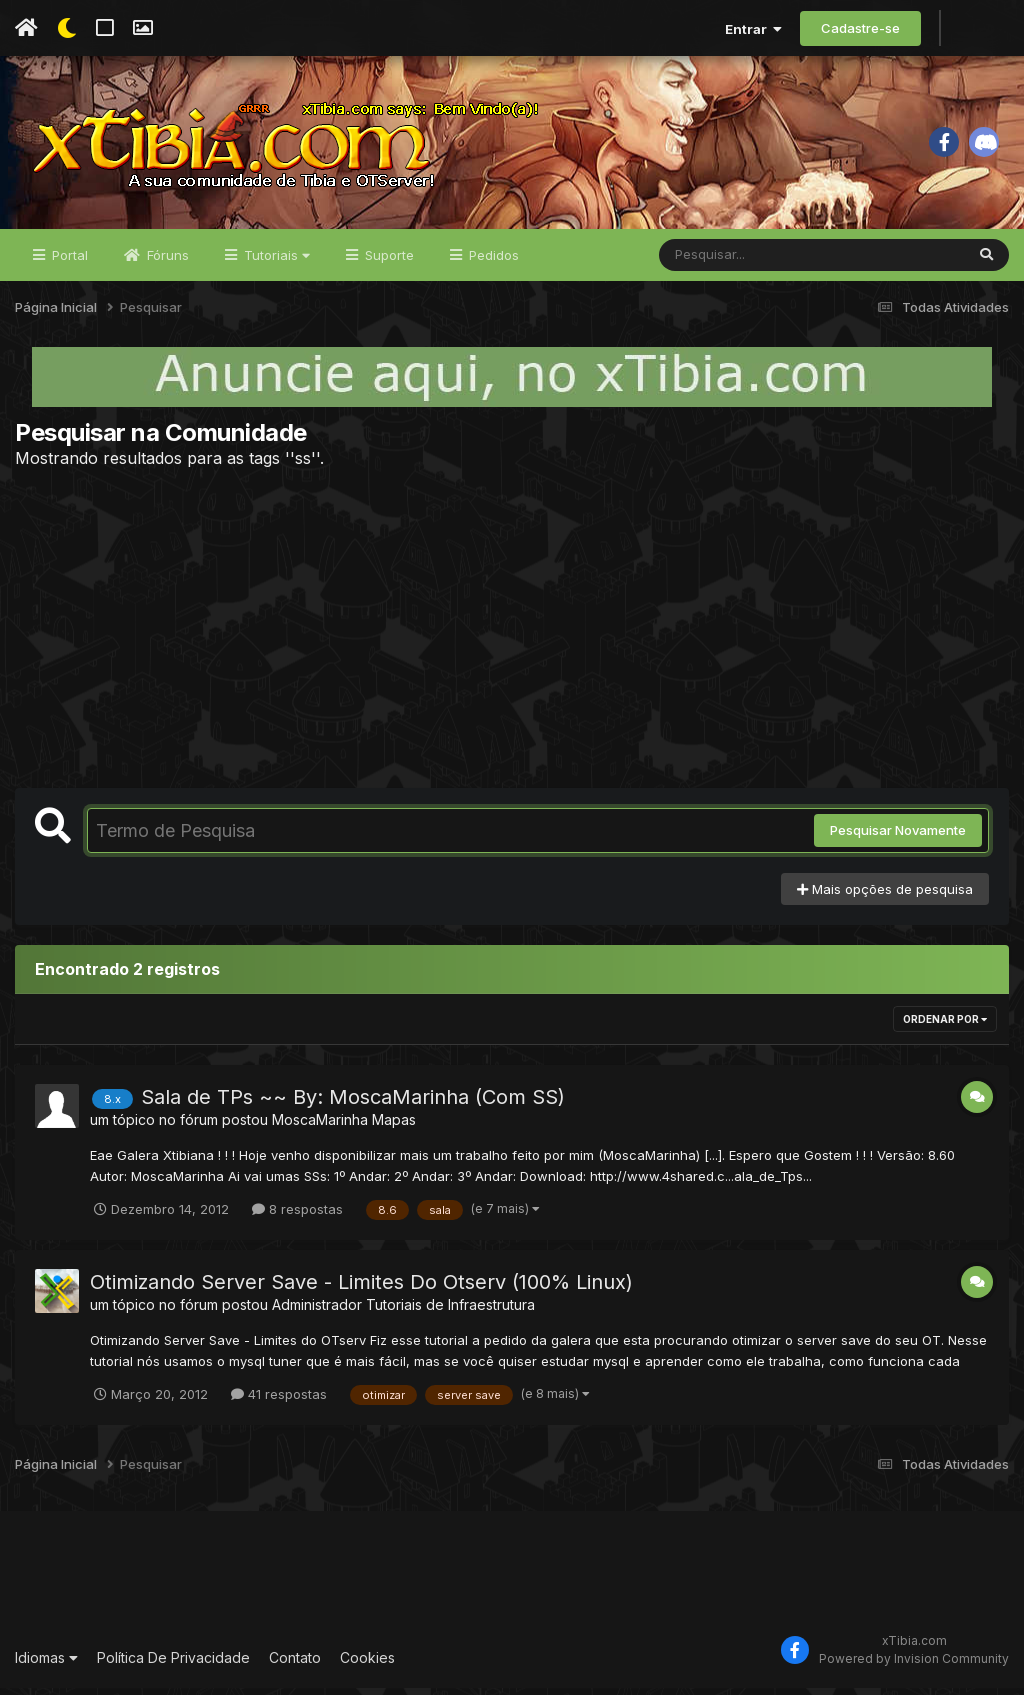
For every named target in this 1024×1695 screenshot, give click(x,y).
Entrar (753, 29)
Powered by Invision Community (914, 1665)
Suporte (387, 262)
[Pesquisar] (736, 262)
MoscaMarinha (320, 1127)
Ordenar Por (945, 1027)
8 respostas (297, 1216)
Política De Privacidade (173, 1664)
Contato (295, 1664)
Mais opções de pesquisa (885, 896)
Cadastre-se (860, 28)
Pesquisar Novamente (898, 838)
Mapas (394, 1127)
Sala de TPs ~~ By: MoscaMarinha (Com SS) (353, 1105)
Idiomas (46, 1664)
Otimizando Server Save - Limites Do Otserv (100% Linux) (361, 1289)
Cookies (367, 1664)
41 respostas (279, 1401)
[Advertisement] (512, 635)
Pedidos (492, 262)
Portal (68, 262)
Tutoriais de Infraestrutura (450, 1311)
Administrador (317, 1311)
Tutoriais (275, 262)
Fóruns (166, 262)
